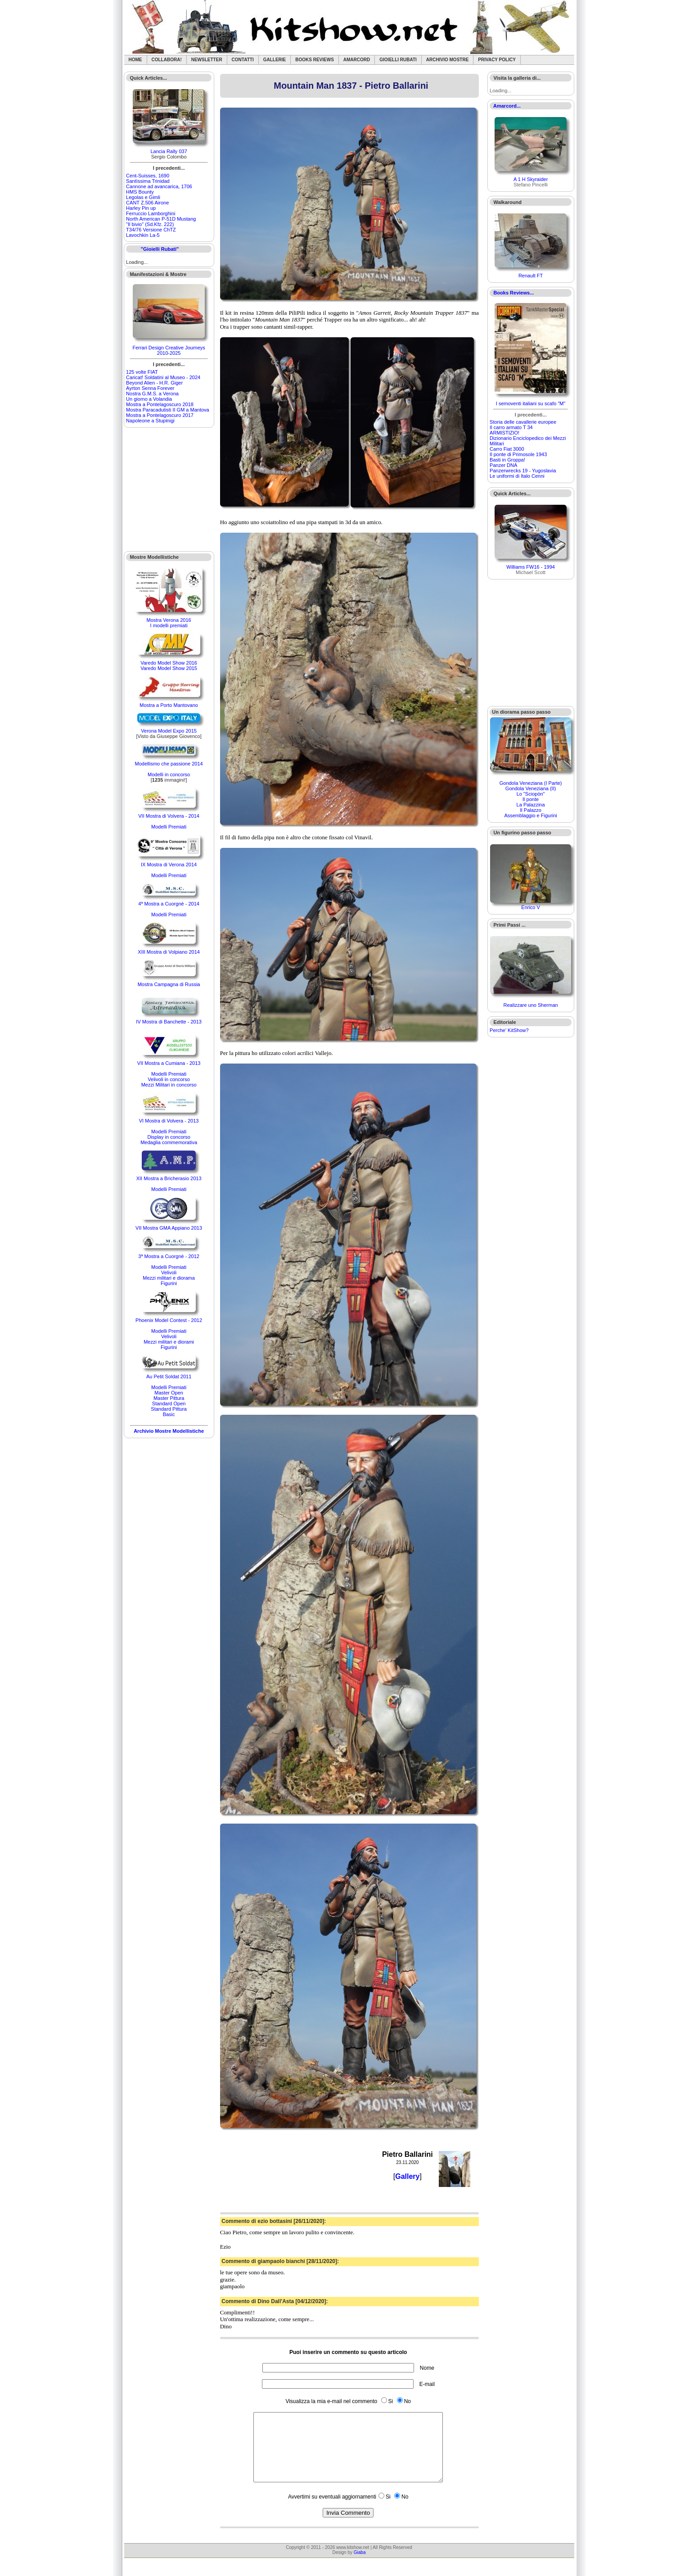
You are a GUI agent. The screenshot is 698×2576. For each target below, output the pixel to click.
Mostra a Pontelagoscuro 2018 (160, 404)
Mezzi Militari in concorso (169, 1084)
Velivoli (168, 1272)
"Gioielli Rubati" (160, 249)
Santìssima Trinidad (148, 181)
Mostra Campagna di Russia (169, 984)
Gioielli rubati (398, 59)
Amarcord (356, 59)
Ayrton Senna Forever (150, 388)
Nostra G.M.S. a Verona (152, 393)
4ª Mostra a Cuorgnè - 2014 (168, 903)
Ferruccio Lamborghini (150, 213)
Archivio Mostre (447, 59)
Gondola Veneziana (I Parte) (531, 783)
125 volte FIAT (142, 372)
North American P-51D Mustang (161, 219)
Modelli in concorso (169, 774)
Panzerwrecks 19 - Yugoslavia (523, 470)
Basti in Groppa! (507, 459)
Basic (169, 1414)
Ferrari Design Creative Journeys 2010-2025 (168, 350)
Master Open (168, 1392)
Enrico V (530, 907)
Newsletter (206, 59)
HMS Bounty (140, 192)
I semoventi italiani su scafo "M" (531, 403)
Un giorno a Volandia (149, 399)
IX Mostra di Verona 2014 (169, 864)
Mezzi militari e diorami (169, 1342)
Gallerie (274, 59)
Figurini (169, 1283)
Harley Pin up (141, 208)
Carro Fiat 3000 (507, 449)
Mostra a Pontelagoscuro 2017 (160, 415)
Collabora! (167, 59)
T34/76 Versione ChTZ (151, 229)
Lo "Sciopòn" (531, 794)
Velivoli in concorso (169, 1079)
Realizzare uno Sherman (531, 1005)
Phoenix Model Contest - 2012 (168, 1320)
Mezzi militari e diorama (169, 1278)
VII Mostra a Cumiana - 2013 (169, 1063)
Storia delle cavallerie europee (523, 422)
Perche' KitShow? (509, 1030)
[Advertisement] (169, 489)
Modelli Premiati (168, 826)
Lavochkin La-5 (143, 235)
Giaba (360, 2565)
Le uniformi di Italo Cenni (517, 476)
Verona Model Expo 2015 (169, 730)
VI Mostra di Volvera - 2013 (169, 1120)
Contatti (243, 59)
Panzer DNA (503, 465)
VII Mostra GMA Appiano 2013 (168, 1228)
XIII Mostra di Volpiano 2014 (169, 952)
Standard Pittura (169, 1409)
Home (135, 59)
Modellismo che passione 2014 (169, 763)
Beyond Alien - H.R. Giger (154, 382)
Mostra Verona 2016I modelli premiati (169, 622)
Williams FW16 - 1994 (530, 567)
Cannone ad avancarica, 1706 (159, 186)
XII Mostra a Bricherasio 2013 (169, 1178)
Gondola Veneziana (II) (530, 788)
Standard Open (169, 1403)
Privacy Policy (497, 59)
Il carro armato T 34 (511, 427)
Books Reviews (314, 59)
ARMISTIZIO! (504, 432)
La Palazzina (531, 804)
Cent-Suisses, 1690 (147, 175)
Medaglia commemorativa (168, 1142)
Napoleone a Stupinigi (150, 420)
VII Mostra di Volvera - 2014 (168, 816)
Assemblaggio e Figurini (530, 815)
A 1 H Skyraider (530, 179)
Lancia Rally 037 (168, 151)
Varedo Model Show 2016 (168, 663)
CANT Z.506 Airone (147, 202)
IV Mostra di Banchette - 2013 (169, 1021)
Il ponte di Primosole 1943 (518, 454)
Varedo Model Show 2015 (168, 668)
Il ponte (530, 799)
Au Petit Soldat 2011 (168, 1376)
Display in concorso (168, 1137)
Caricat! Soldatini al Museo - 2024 (163, 377)
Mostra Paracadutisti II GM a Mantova (167, 409)
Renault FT (530, 275)
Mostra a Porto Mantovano (169, 705)
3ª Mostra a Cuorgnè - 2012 (168, 1256)
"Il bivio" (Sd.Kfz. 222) (150, 224)
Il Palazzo (530, 810)
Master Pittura (168, 1398)
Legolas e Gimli (143, 197)
